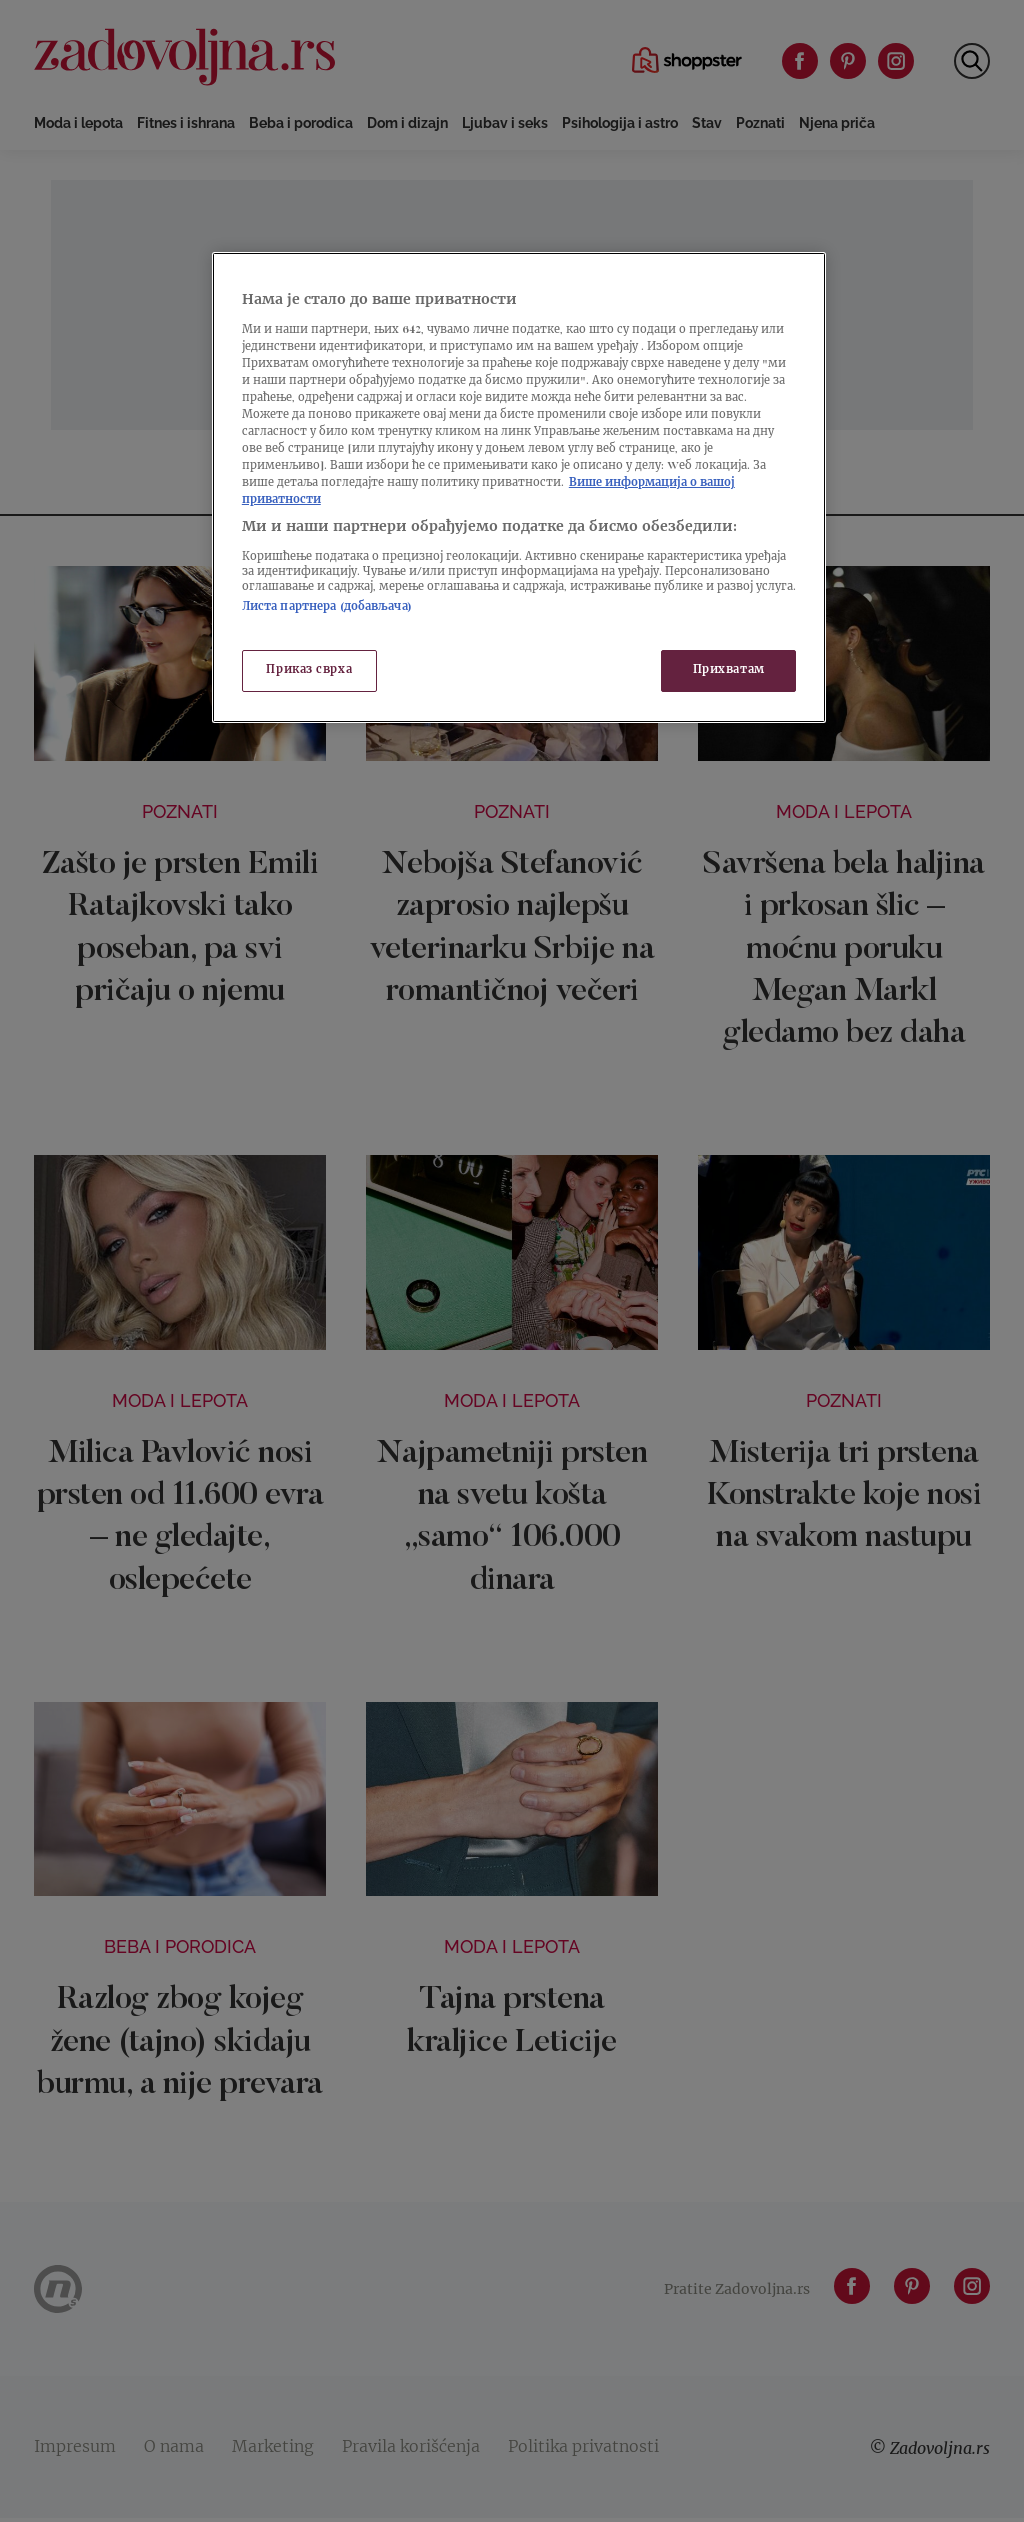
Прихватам (729, 670)
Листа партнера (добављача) (327, 607)
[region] (519, 487)
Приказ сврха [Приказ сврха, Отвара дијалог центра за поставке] (309, 670)
